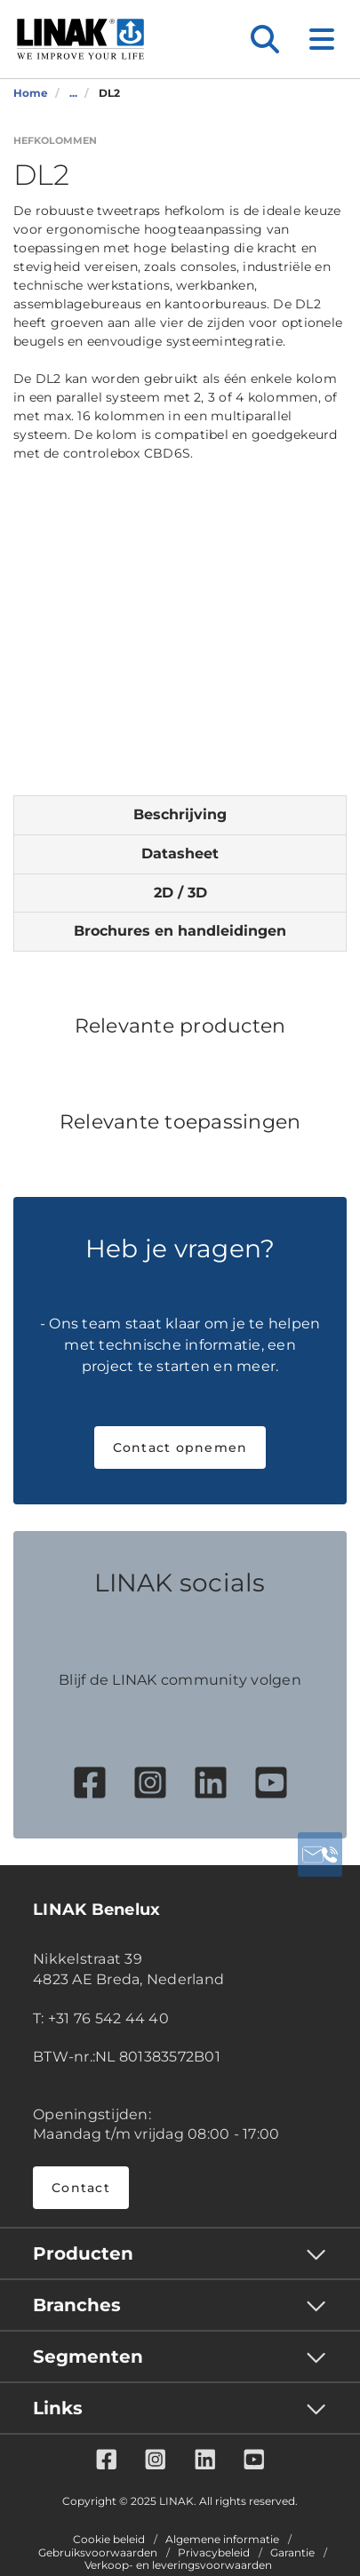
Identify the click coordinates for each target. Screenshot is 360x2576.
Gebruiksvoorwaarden (97, 2553)
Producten (83, 2253)
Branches (77, 2305)
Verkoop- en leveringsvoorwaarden (178, 2565)
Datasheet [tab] (180, 853)
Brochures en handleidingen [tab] (180, 930)
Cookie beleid (109, 2539)
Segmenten (88, 2356)
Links (58, 2408)
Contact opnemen (180, 1447)
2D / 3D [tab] (180, 892)
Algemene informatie (222, 2539)
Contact (81, 2188)
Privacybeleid (214, 2553)
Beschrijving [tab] (180, 814)
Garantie (292, 2553)
